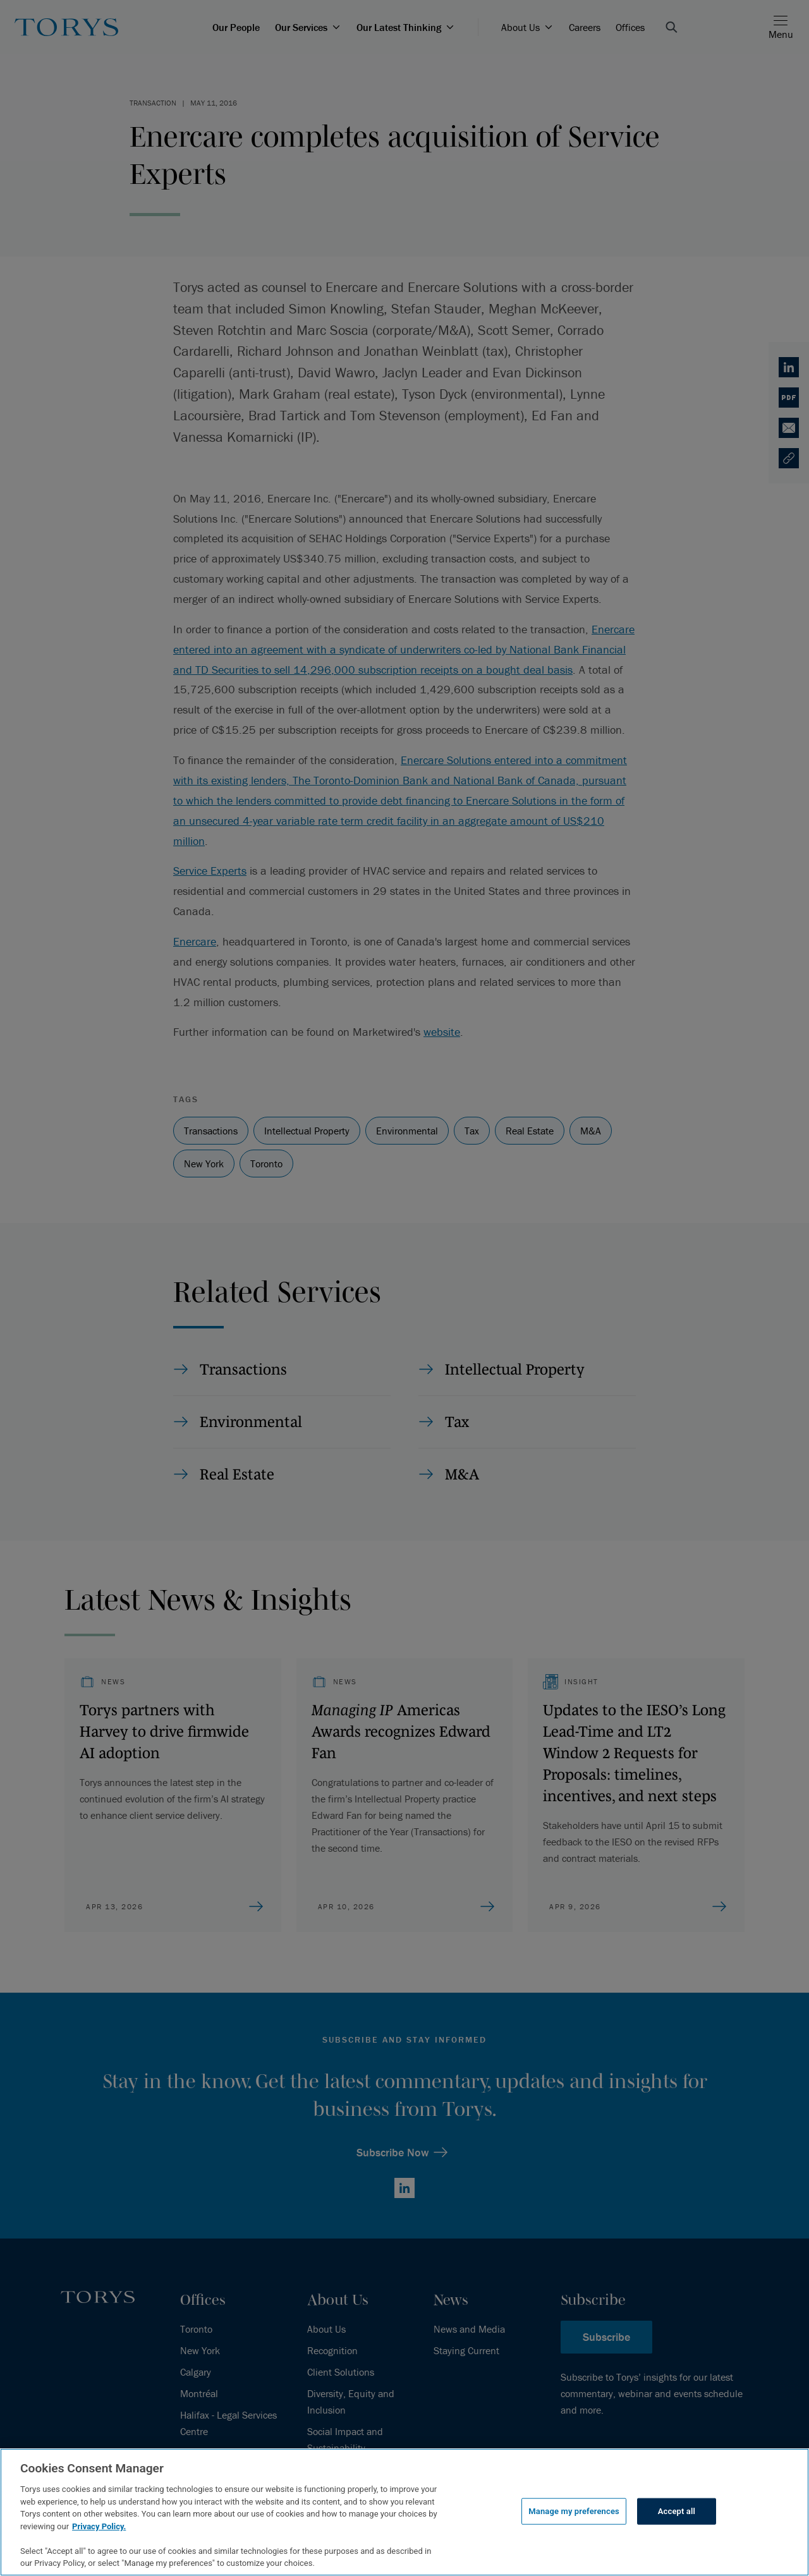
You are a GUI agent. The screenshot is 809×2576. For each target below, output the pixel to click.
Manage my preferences (573, 2511)
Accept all (676, 2511)
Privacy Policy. (99, 2526)
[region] (404, 2512)
